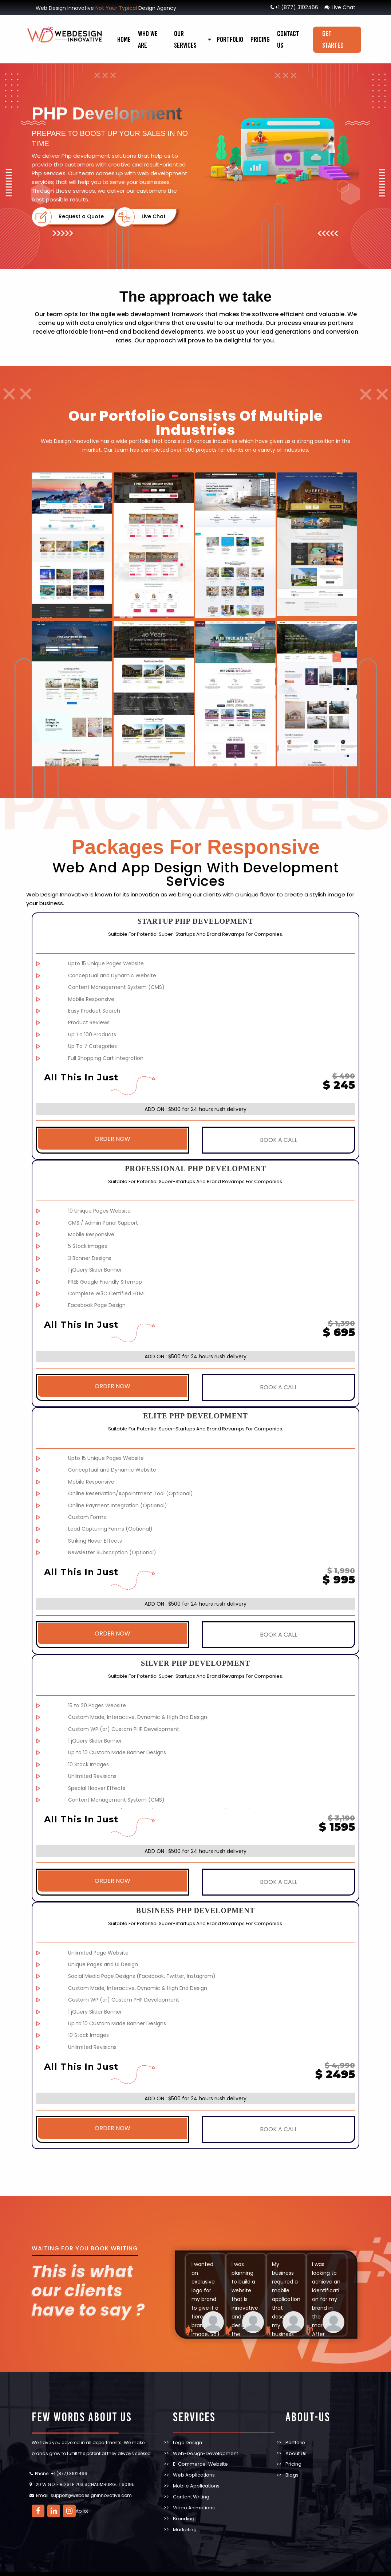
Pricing (260, 39)
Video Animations (194, 2497)
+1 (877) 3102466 (294, 7)
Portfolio (230, 39)
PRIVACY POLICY (216, 2568)
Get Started (333, 39)
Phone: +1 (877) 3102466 (61, 2463)
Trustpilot (78, 2500)
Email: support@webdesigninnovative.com (84, 2485)
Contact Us (288, 39)
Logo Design (187, 2431)
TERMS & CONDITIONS (262, 2568)
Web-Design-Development (205, 2442)
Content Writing (191, 2486)
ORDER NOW (112, 1139)
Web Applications (194, 2464)
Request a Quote (79, 216)
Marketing (185, 2519)
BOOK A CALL (278, 1139)
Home (124, 39)
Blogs (292, 2464)
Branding (183, 2508)
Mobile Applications (196, 2475)
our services (185, 39)
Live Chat (339, 7)
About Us (296, 2442)
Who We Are (148, 39)
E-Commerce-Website (200, 2453)
